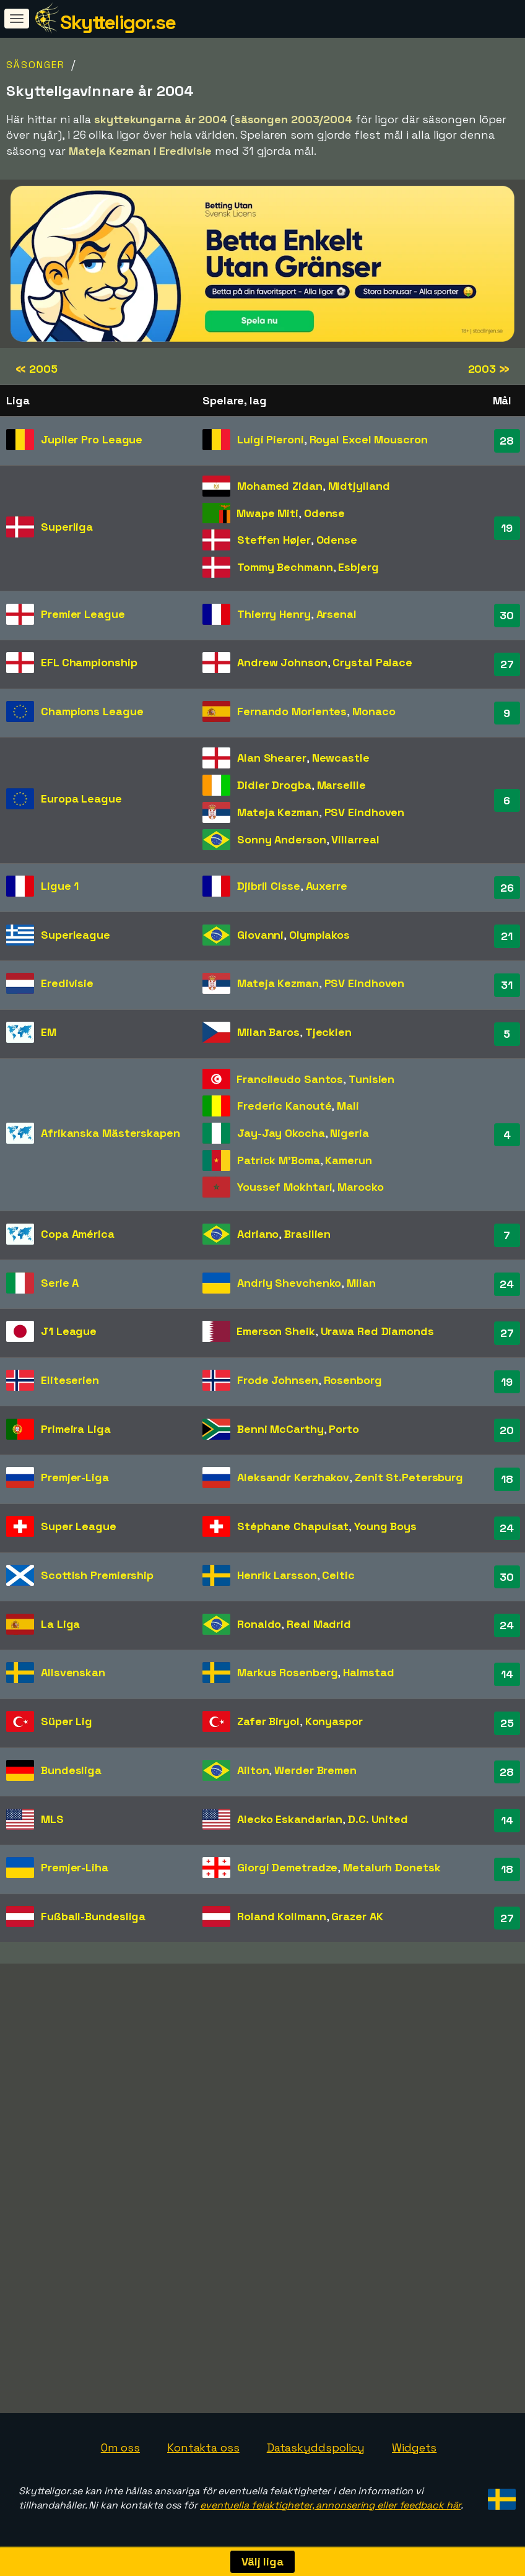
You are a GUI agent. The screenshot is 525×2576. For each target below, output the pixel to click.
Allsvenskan (73, 1672)
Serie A (60, 1283)
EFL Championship (89, 662)
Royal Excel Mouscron (369, 439)
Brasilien (307, 1234)
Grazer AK (357, 1916)
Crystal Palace (372, 662)
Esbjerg (358, 567)
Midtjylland (359, 486)
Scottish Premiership (97, 1575)
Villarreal (355, 839)
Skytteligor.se (117, 22)
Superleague (75, 935)
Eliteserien (70, 1380)
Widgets (414, 2447)
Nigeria (349, 1133)
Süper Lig (66, 1721)
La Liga (60, 1624)
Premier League (83, 614)
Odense (324, 513)
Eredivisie (67, 983)
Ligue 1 (60, 886)
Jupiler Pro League (91, 439)
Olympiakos (319, 935)
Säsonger (35, 64)
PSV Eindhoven (364, 812)
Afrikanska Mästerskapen (110, 1133)
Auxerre (326, 886)
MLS (52, 1819)
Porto (344, 1429)
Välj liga (262, 2561)
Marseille (341, 785)
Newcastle (341, 758)
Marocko (360, 1187)
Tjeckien (328, 1032)
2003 (489, 369)
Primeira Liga (76, 1429)
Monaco (373, 711)
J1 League (69, 1331)
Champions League (92, 711)
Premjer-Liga (75, 1477)
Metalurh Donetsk (391, 1867)
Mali (348, 1106)
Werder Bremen (315, 1770)
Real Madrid (319, 1624)
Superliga (67, 527)
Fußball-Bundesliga (93, 1916)
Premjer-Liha (74, 1867)
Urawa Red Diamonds (377, 1331)
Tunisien (371, 1079)
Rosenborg (353, 1380)
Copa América (78, 1234)
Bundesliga (71, 1770)
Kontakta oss (203, 2447)
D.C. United (378, 1819)
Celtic (338, 1575)
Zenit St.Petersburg (409, 1477)
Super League (78, 1526)
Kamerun (348, 1160)
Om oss (120, 2447)
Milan (361, 1283)
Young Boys (385, 1526)
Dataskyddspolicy (316, 2447)
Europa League (81, 798)
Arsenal (336, 614)
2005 (36, 369)
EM (48, 1032)
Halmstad (368, 1672)
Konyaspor (334, 1721)
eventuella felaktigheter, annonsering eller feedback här (330, 2505)
